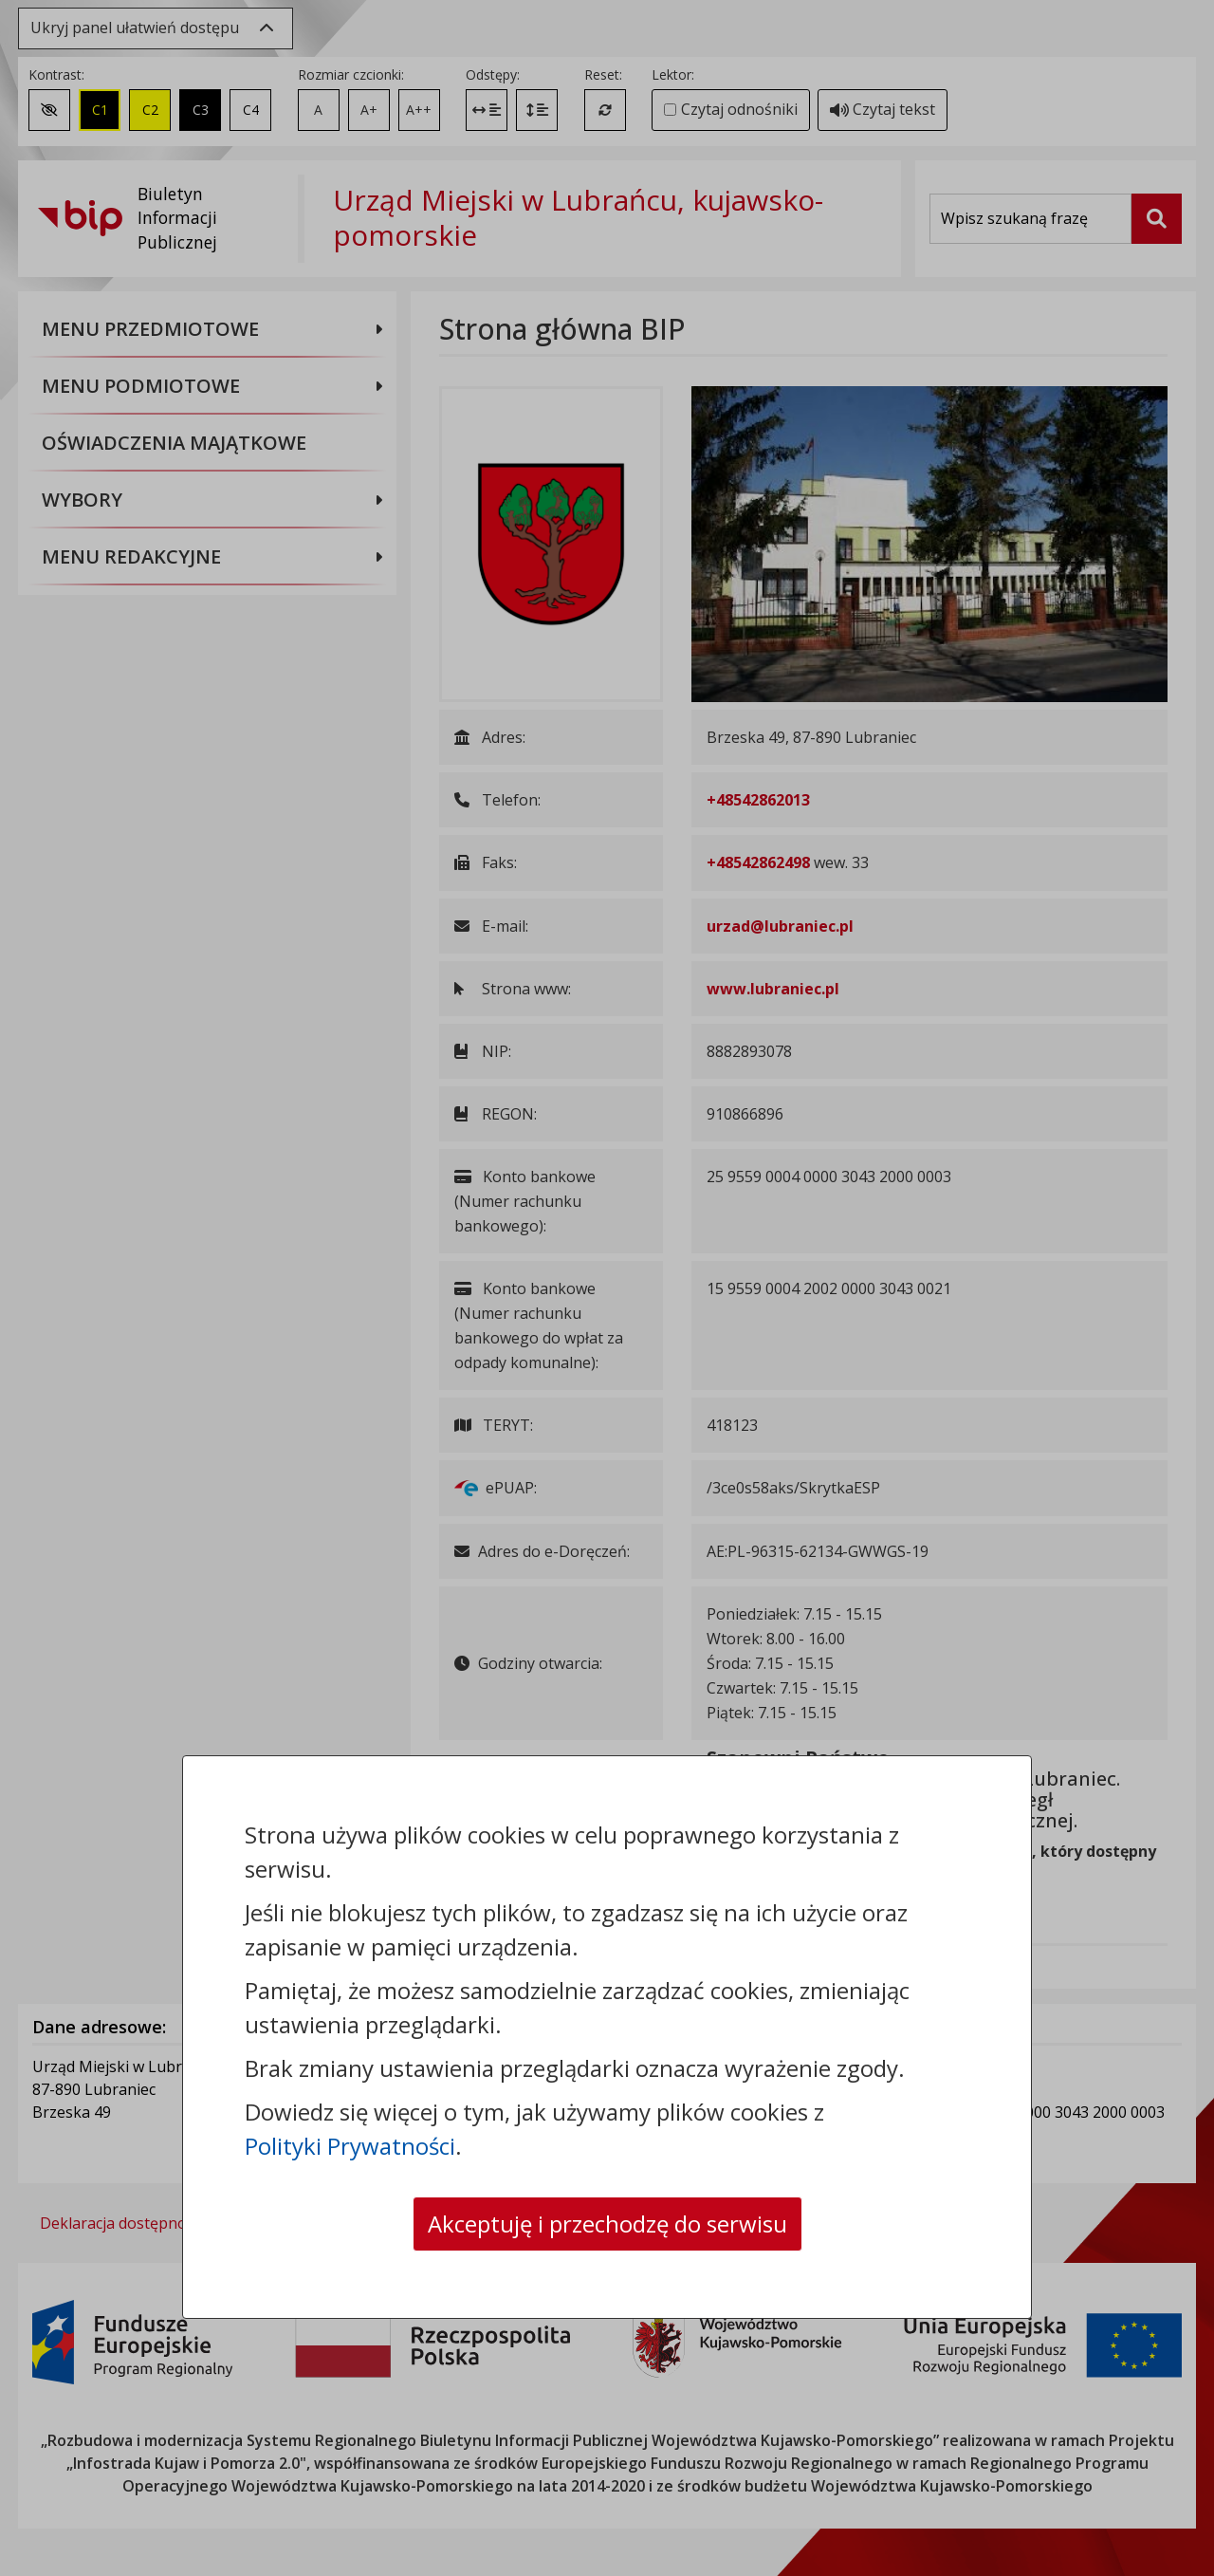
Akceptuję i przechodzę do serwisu (607, 2223)
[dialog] (607, 1288)
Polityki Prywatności (350, 2145)
